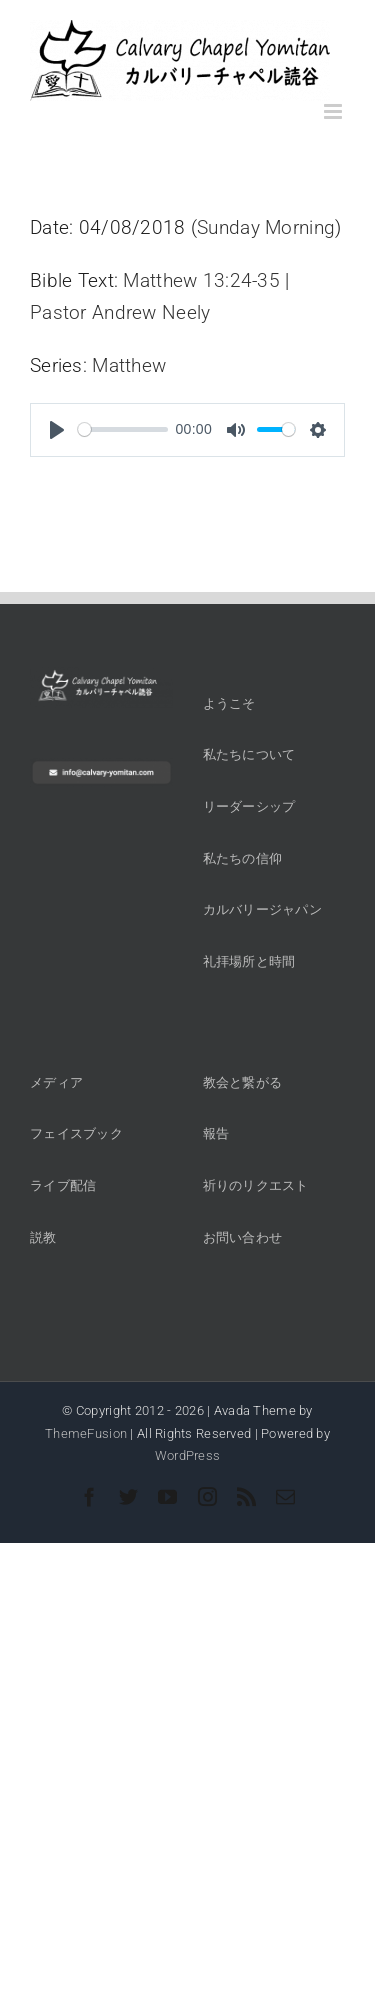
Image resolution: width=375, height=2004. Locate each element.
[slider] (123, 429)
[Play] (57, 430)
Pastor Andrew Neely (120, 312)
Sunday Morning (266, 227)
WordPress (188, 1455)
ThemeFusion (86, 1433)
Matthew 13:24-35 (201, 280)
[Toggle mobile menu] (334, 111)
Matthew (129, 365)
